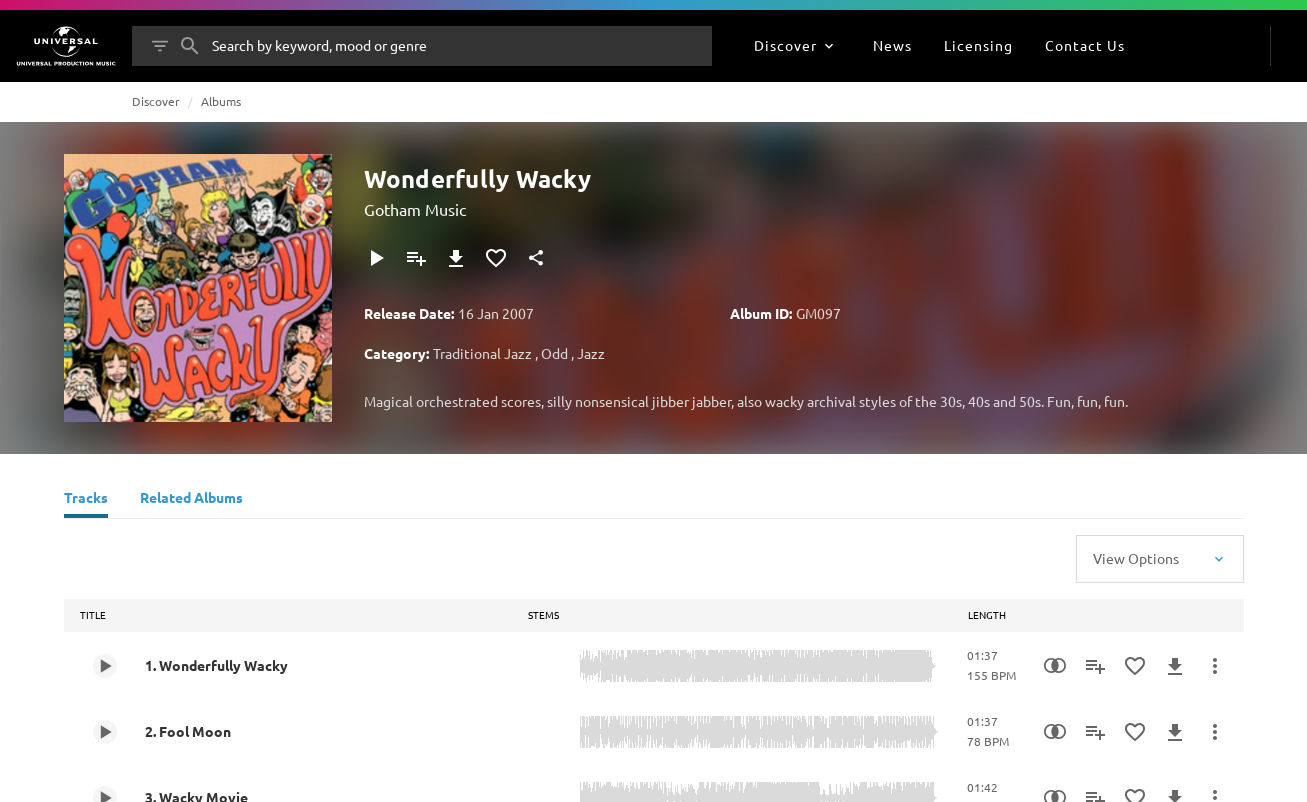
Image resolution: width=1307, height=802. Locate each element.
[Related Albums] (191, 500)
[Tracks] (86, 500)
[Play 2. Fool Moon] (105, 732)
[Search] (190, 46)
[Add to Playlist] (416, 258)
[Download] (456, 258)
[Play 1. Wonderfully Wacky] (105, 666)
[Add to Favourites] (496, 258)
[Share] (536, 258)
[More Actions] (1215, 666)
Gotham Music (415, 209)
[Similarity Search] (1055, 666)
